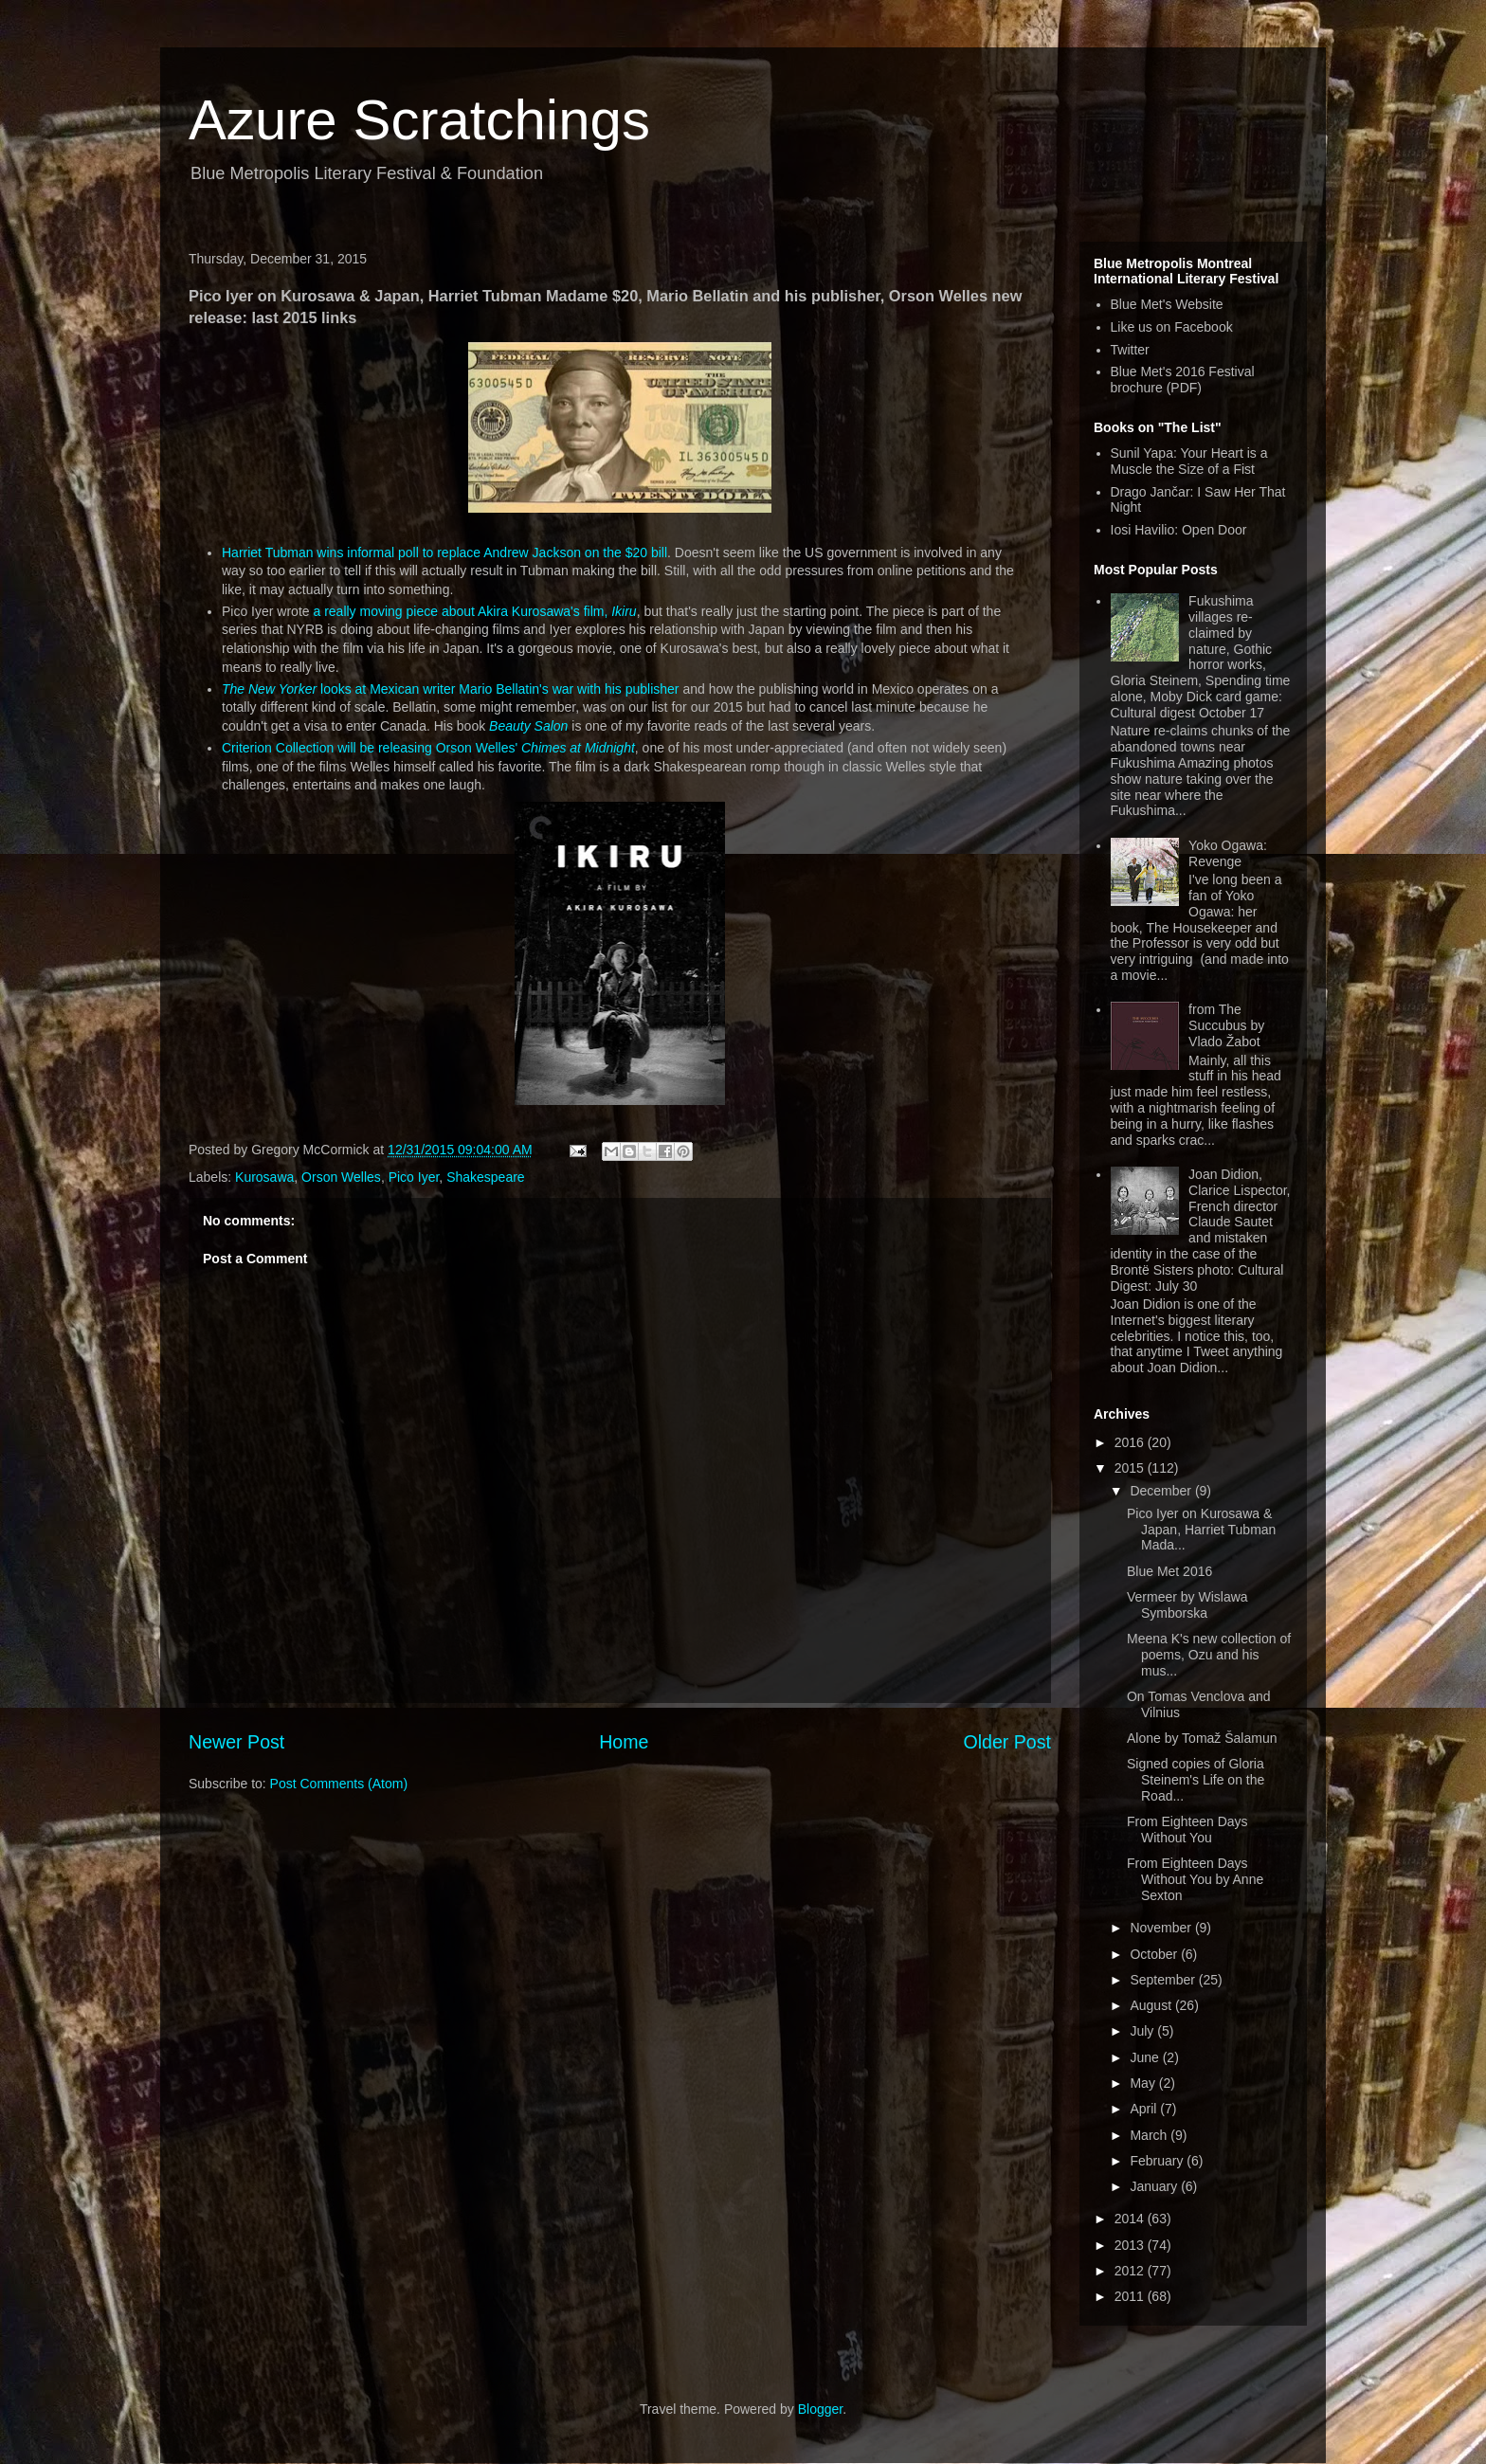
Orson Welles (341, 1177)
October (1155, 1954)
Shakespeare (485, 1177)
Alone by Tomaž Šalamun (1202, 1738)
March (1150, 2135)
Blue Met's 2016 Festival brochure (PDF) (1183, 379)
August (1152, 2005)
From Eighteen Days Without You (1187, 1829)
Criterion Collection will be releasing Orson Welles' (428, 747)
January (1155, 2186)
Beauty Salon (528, 726)
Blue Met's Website (1167, 304)
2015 (1131, 1468)
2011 (1131, 2296)
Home (623, 1741)
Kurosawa (264, 1177)
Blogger (820, 2409)
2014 (1131, 2218)
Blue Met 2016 (1169, 1571)
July (1143, 2030)
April (1145, 2108)
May (1144, 2083)
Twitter (1130, 349)
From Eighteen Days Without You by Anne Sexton (1195, 1879)
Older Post (1007, 1741)
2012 (1131, 2270)
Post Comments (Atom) (339, 1783)
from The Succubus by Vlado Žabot (1226, 1025)
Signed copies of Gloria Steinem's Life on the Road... (1195, 1779)
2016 (1131, 1442)
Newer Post (236, 1741)
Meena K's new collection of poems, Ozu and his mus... (1209, 1654)
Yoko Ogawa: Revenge (1227, 853)
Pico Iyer (414, 1177)
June (1146, 2057)
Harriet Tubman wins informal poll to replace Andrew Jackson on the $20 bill (444, 552)
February (1158, 2160)
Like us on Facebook (1172, 327)
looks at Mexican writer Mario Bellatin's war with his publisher (451, 689)
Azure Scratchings (419, 120)
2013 (1131, 2245)
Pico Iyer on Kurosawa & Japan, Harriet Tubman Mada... (1201, 1529)
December (1162, 1490)
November (1162, 1927)
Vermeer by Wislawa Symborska (1187, 1605)
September (1164, 1979)
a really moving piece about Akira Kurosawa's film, (474, 611)
